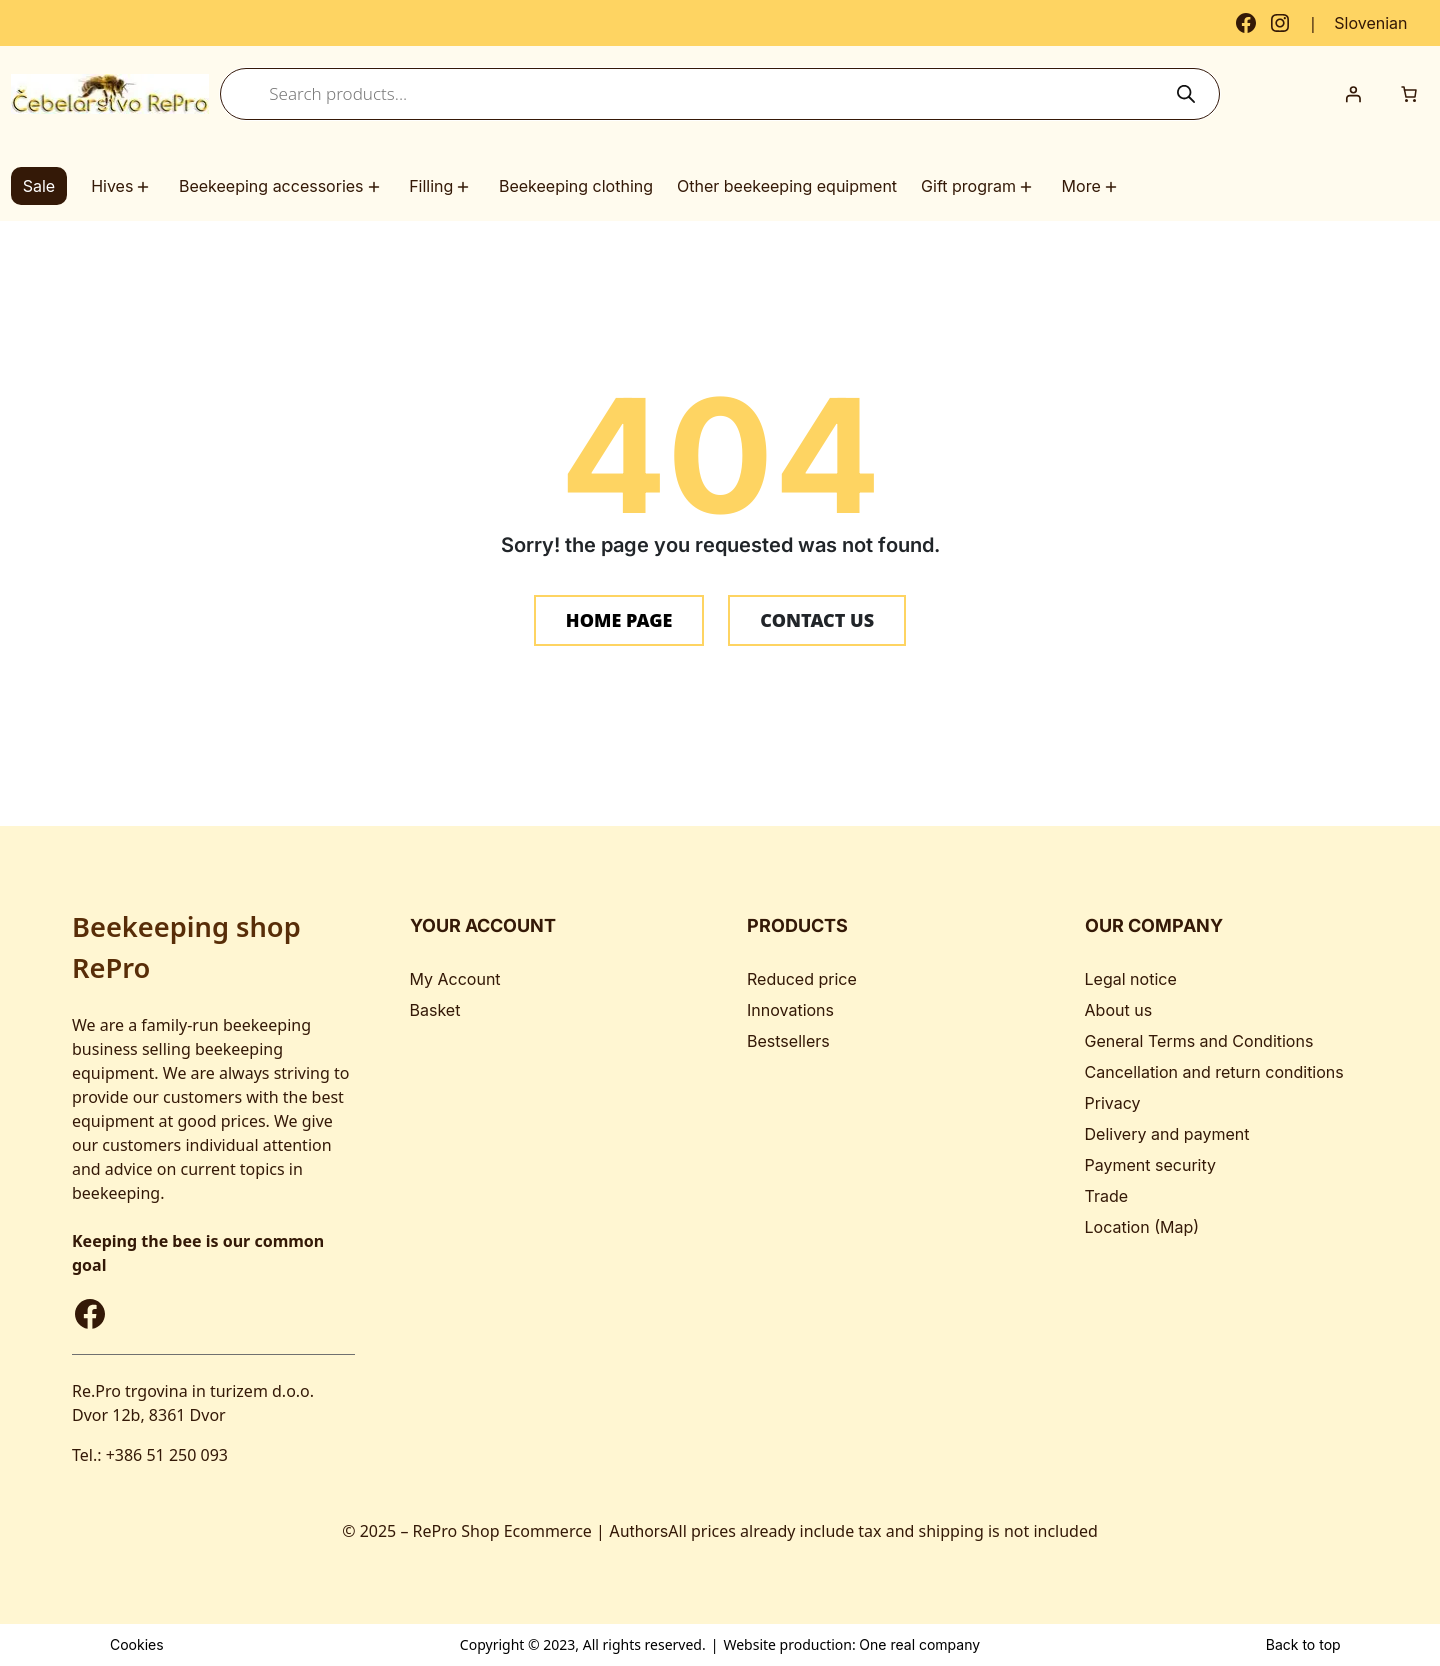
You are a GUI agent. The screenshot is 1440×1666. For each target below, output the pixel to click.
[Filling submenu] (466, 187)
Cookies (137, 1644)
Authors (638, 1531)
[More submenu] (1114, 187)
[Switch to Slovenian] (1370, 23)
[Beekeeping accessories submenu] (377, 187)
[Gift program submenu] (1029, 187)
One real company (919, 1644)
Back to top (1303, 1644)
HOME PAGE (619, 620)
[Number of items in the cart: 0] (1409, 94)
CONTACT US (817, 620)
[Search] (1186, 94)
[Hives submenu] (146, 187)
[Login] (1353, 94)
